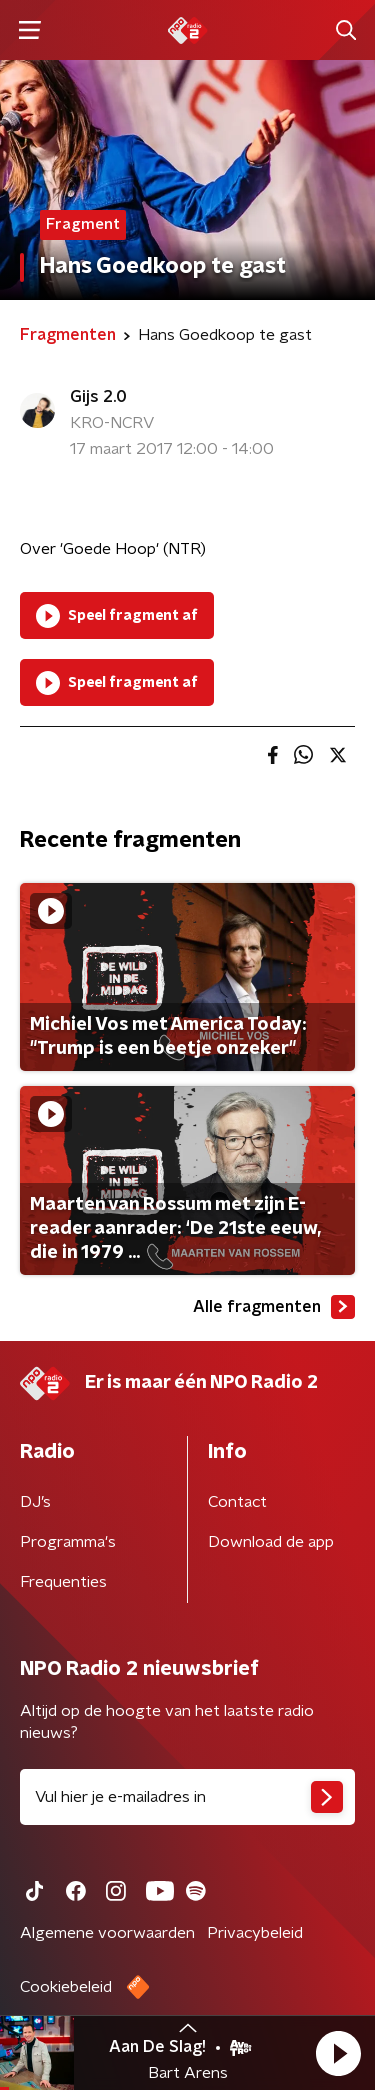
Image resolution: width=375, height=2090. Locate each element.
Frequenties (63, 1582)
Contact (237, 1502)
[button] (338, 2053)
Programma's (68, 1542)
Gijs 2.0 (98, 397)
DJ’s (35, 1502)
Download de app (271, 1542)
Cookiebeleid (66, 1987)
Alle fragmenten (274, 1307)
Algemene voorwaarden (107, 1933)
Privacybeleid (255, 1933)
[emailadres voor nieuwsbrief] (187, 1797)
